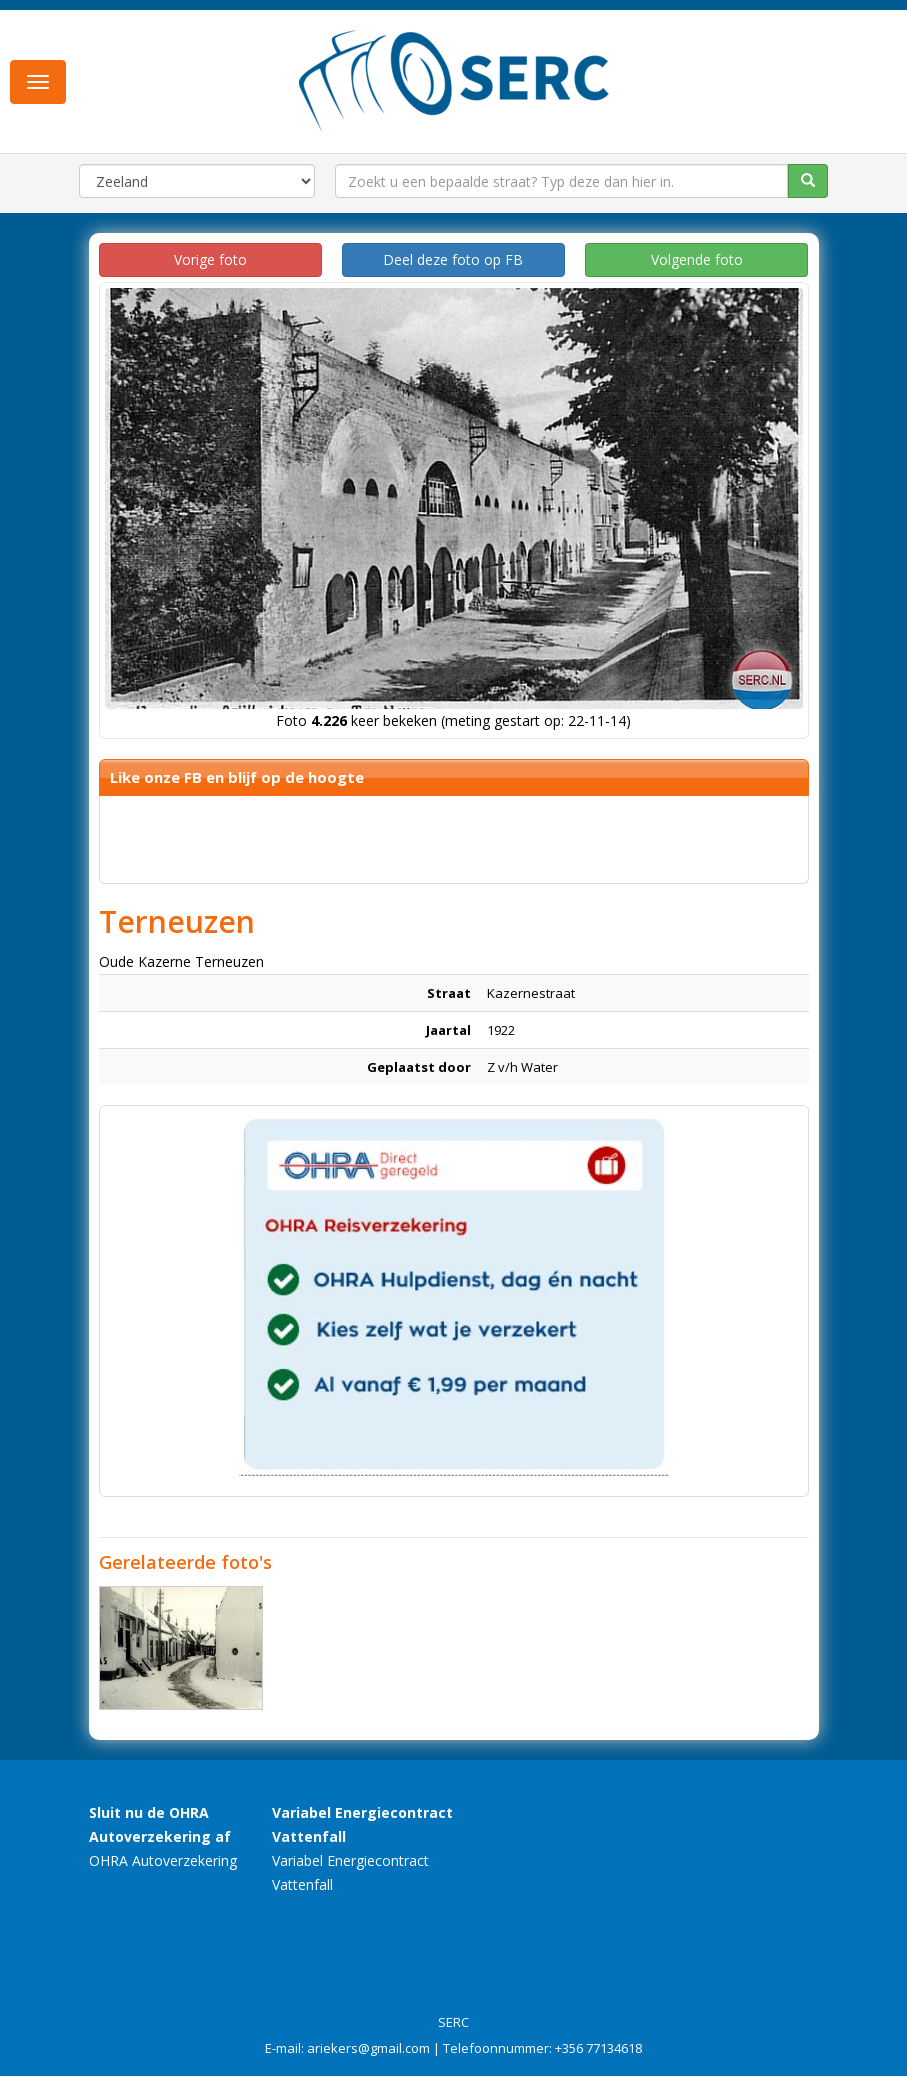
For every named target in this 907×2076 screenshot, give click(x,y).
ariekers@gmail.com (368, 2048)
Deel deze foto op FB (453, 259)
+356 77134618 (598, 2048)
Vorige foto (210, 259)
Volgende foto (697, 259)
